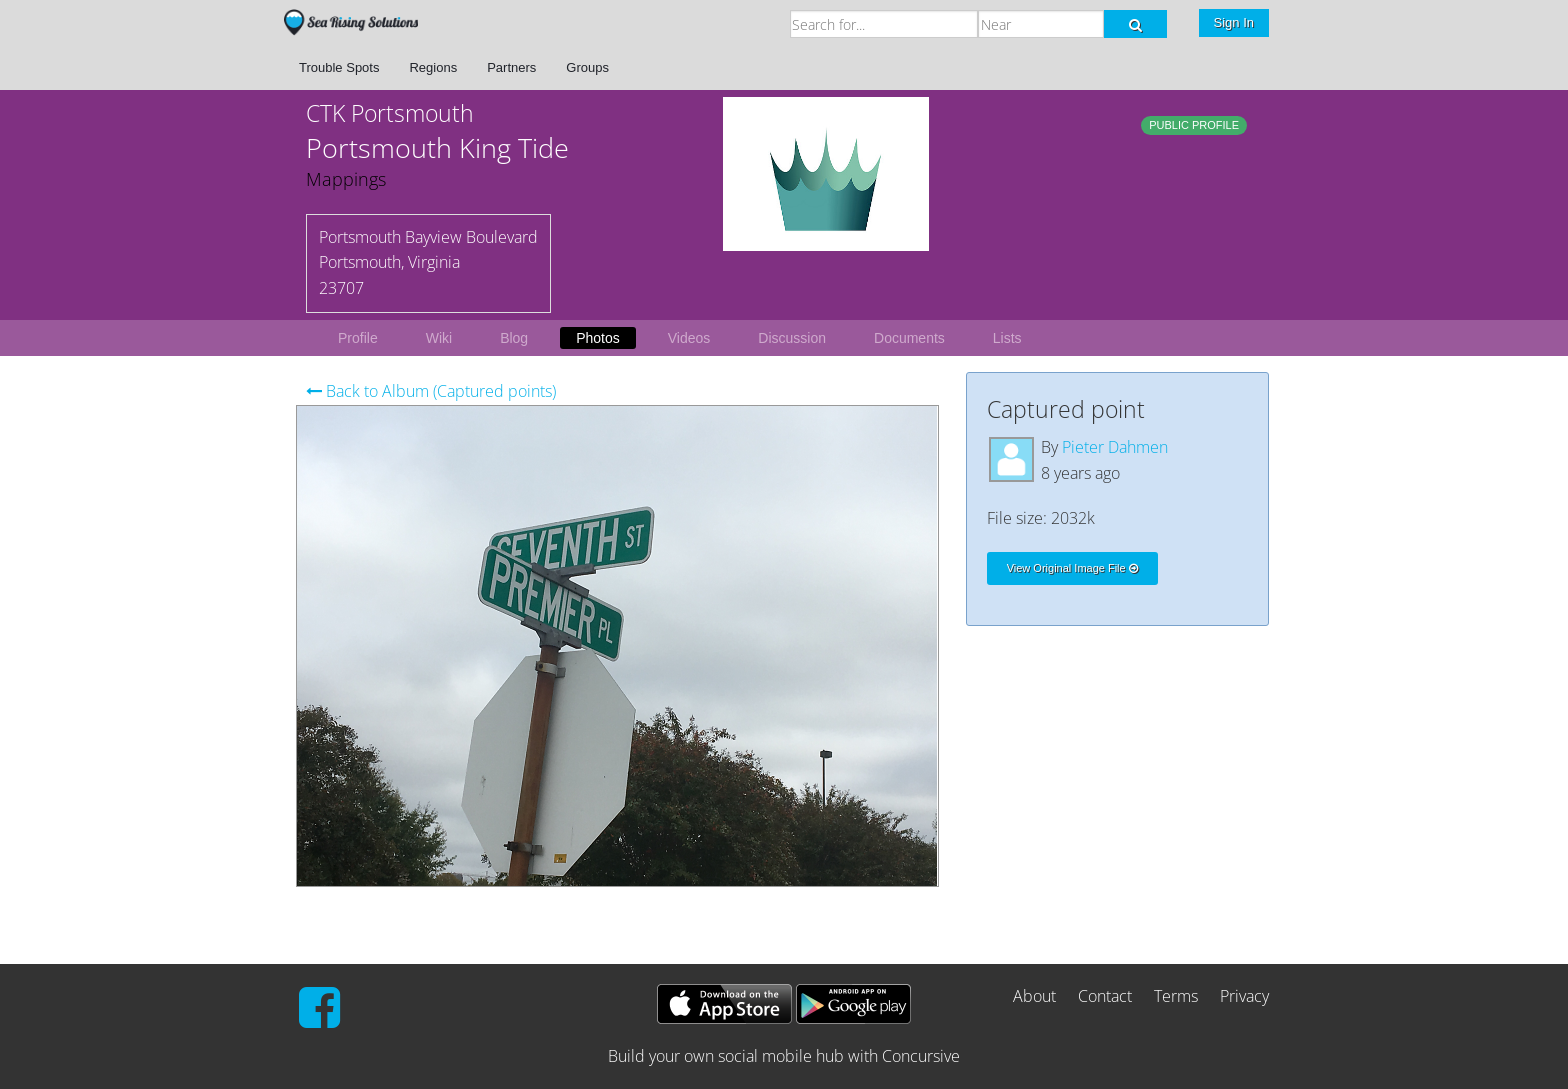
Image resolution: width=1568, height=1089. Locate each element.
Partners (511, 67)
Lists (1007, 338)
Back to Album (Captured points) (431, 391)
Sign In (1234, 22)
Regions (433, 67)
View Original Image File (1072, 568)
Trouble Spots (339, 67)
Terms (1176, 996)
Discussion (792, 338)
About (1034, 996)
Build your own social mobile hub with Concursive (784, 1056)
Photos (598, 338)
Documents (909, 338)
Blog (514, 338)
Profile (358, 338)
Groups (587, 67)
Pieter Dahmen (1115, 447)
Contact (1105, 996)
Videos (689, 338)
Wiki (439, 338)
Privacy (1244, 996)
